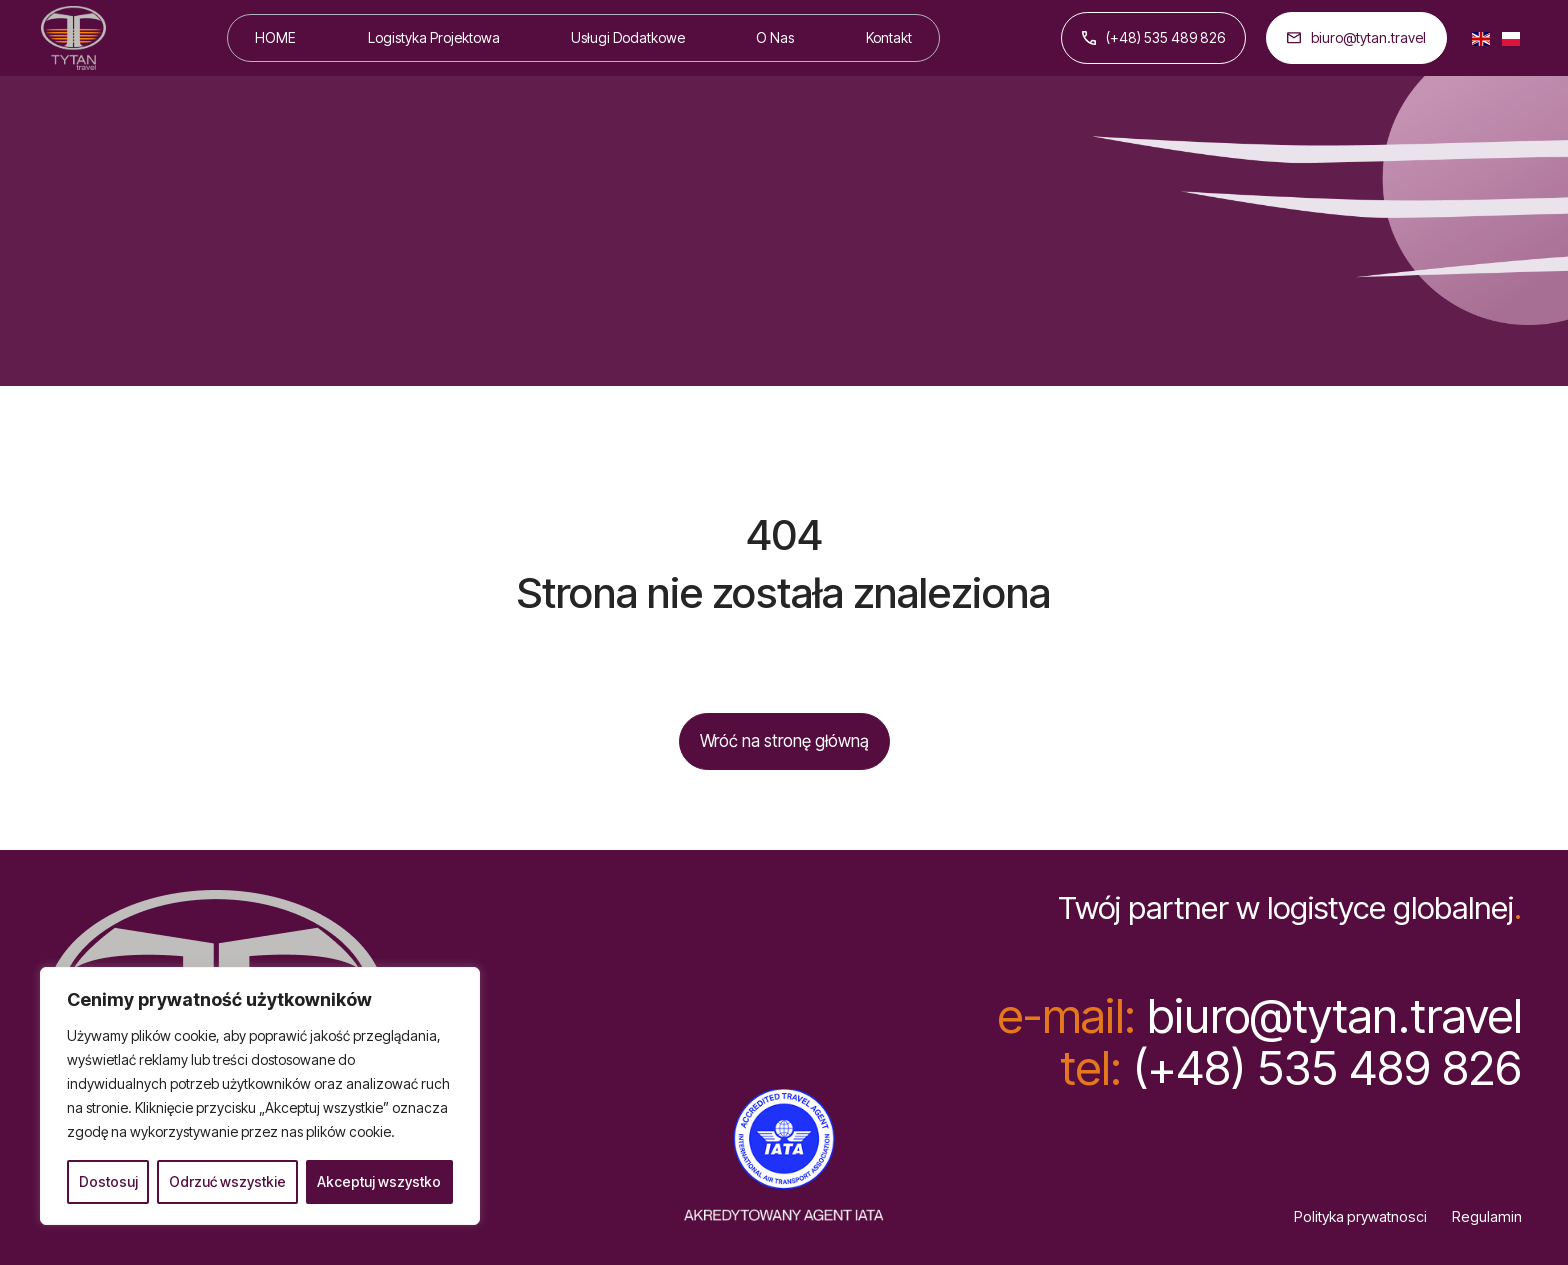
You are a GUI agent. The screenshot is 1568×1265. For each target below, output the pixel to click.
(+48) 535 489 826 (1153, 37)
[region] (260, 1096)
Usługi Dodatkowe (628, 37)
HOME (275, 37)
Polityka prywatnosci (1360, 1217)
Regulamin (1487, 1217)
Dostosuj (108, 1181)
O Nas (775, 37)
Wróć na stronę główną (784, 741)
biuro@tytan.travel (1356, 37)
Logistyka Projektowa (434, 37)
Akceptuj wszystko (379, 1181)
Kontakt (889, 37)
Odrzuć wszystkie (227, 1181)
